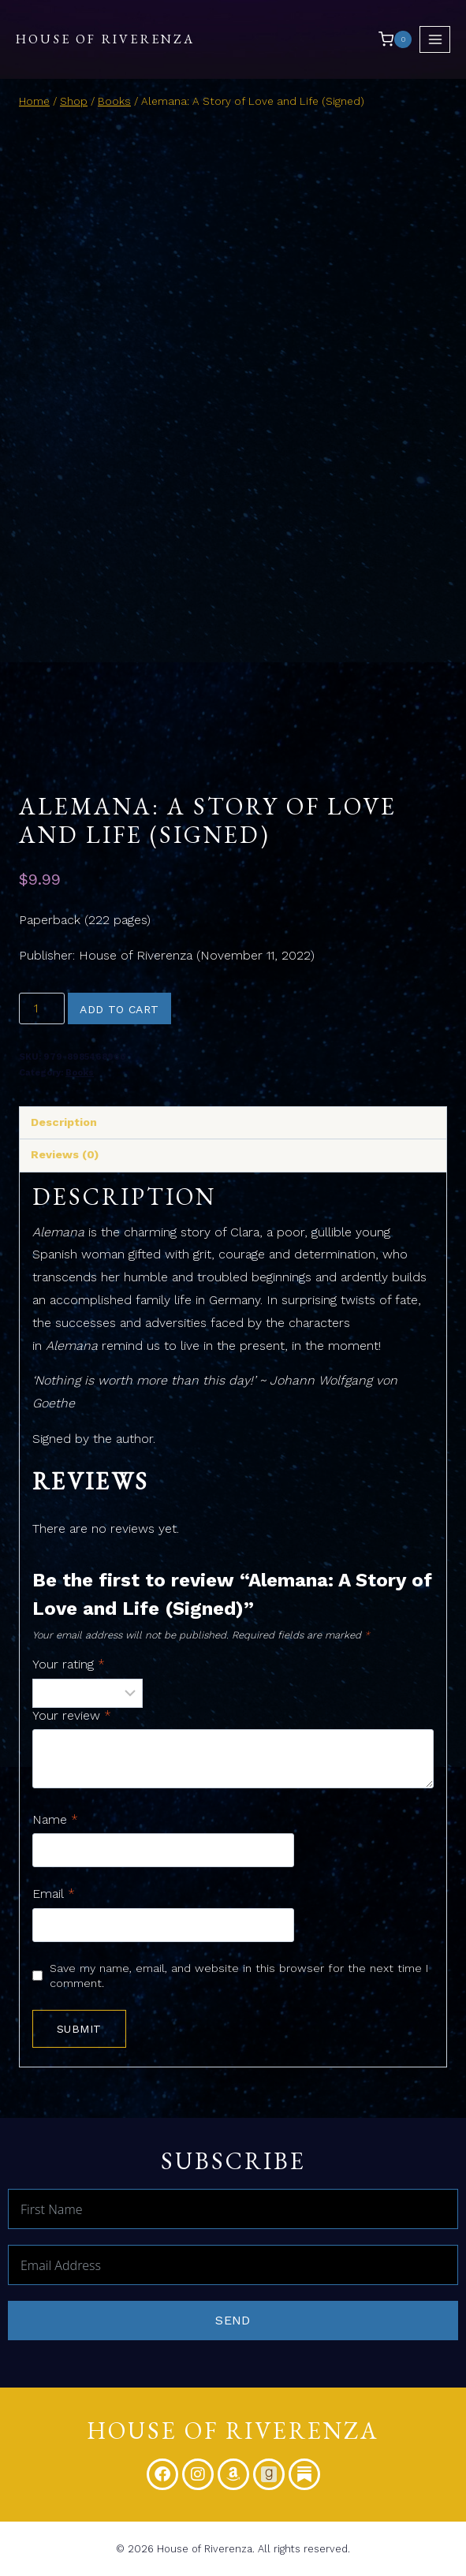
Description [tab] (64, 1122)
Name (55, 1819)
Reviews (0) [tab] (65, 1154)
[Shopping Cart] (395, 39)
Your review (71, 1715)
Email (53, 1893)
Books (79, 1073)
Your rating (68, 1664)
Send (233, 2320)
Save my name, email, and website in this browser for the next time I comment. (239, 1975)
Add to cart (119, 1009)
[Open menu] (434, 39)
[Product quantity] (42, 1008)
